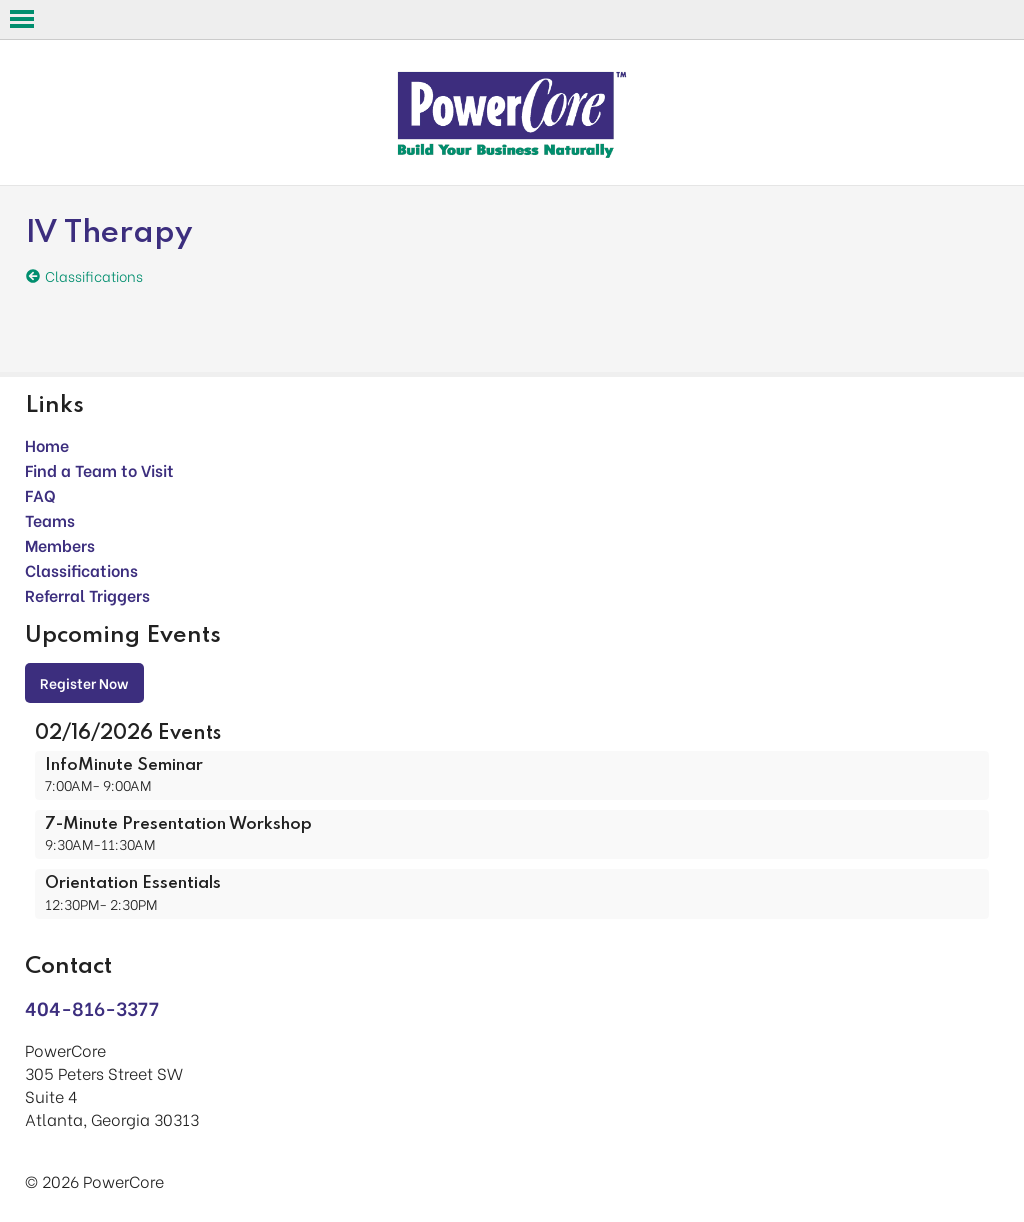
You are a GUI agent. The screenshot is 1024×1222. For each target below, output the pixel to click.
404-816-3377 (92, 1007)
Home (47, 444)
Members (60, 544)
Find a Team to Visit (99, 469)
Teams (50, 519)
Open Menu (22, 19)
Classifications (81, 569)
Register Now (84, 682)
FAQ (40, 494)
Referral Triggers (87, 594)
